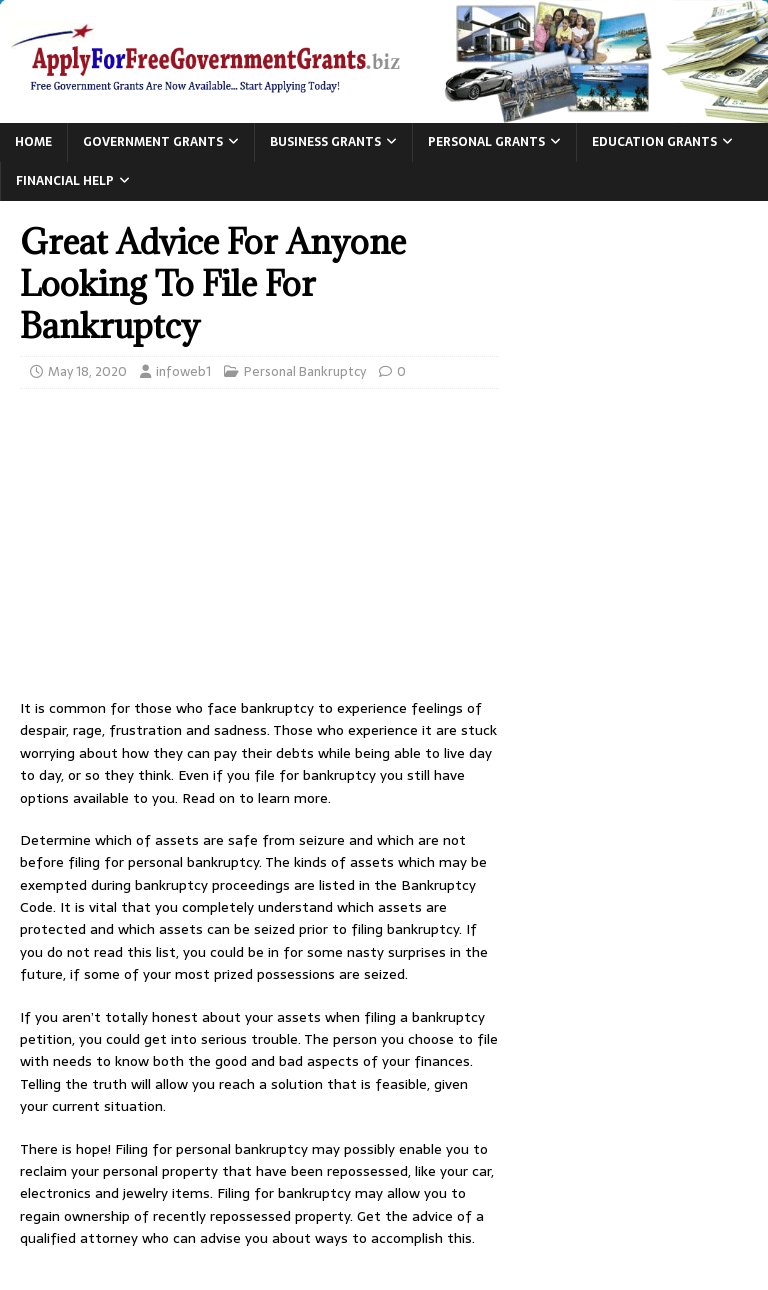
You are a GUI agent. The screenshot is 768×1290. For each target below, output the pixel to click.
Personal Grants (486, 142)
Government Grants (153, 142)
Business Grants (325, 142)
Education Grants (654, 142)
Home (33, 142)
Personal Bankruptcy (305, 371)
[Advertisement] (259, 549)
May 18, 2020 (87, 371)
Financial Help (65, 181)
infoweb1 (183, 371)
